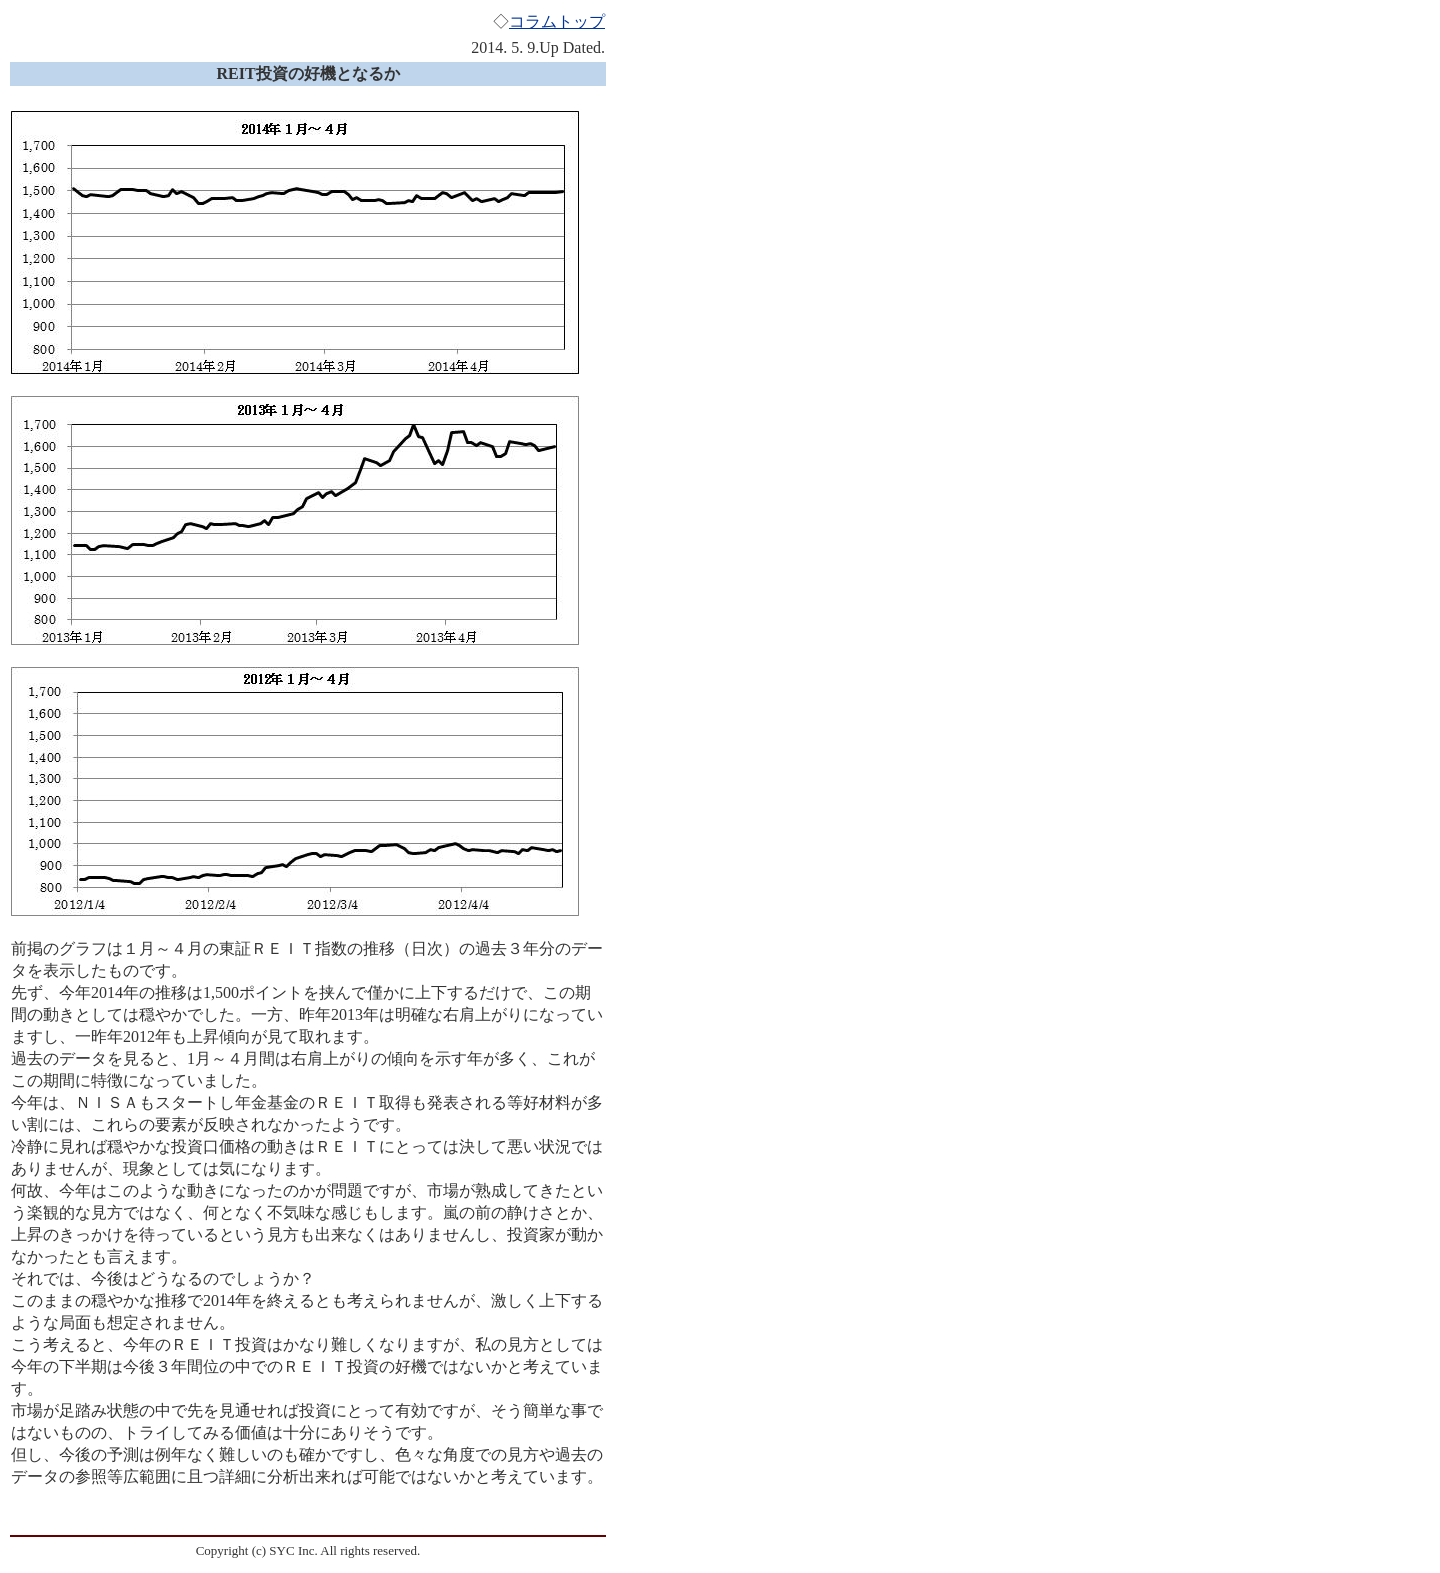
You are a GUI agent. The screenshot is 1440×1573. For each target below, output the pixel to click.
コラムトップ (557, 21)
